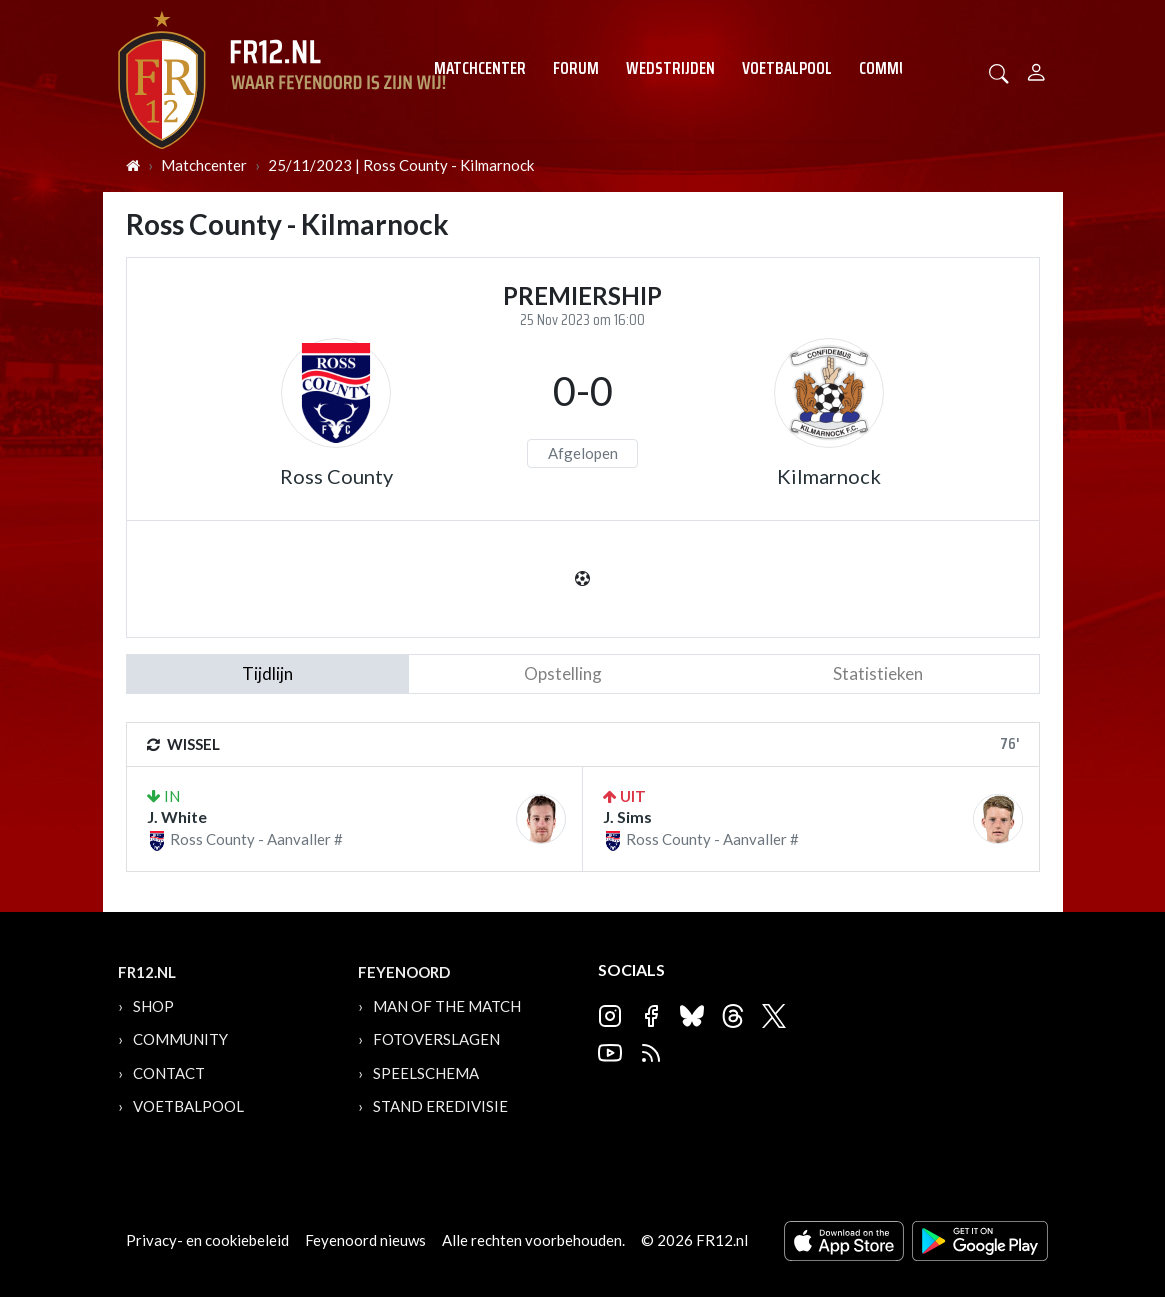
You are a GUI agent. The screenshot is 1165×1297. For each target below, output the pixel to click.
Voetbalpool (787, 68)
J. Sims (627, 816)
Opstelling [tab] (563, 673)
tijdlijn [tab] (267, 673)
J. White (177, 816)
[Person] (1036, 69)
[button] (999, 71)
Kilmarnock (829, 476)
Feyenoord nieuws (365, 1240)
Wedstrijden (670, 68)
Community (898, 68)
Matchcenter (480, 68)
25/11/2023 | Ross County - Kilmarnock (401, 165)
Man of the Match (447, 1006)
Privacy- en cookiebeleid (207, 1240)
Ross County (336, 476)
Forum (576, 68)
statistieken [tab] (878, 673)
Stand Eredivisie (440, 1106)
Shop (153, 1006)
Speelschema (426, 1073)
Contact (169, 1073)
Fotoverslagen (436, 1039)
